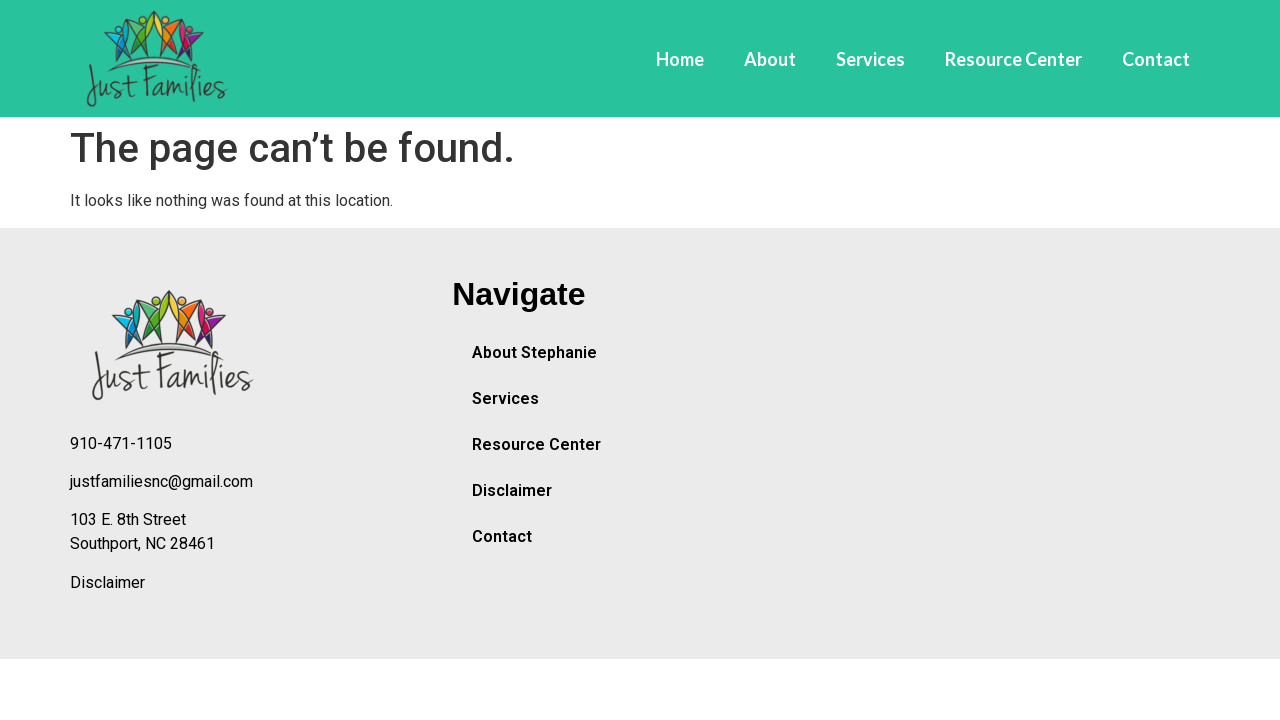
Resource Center (1013, 59)
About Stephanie (534, 352)
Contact (1156, 59)
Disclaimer (107, 582)
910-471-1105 (121, 443)
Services (870, 59)
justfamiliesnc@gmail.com (161, 481)
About (770, 59)
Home (680, 59)
